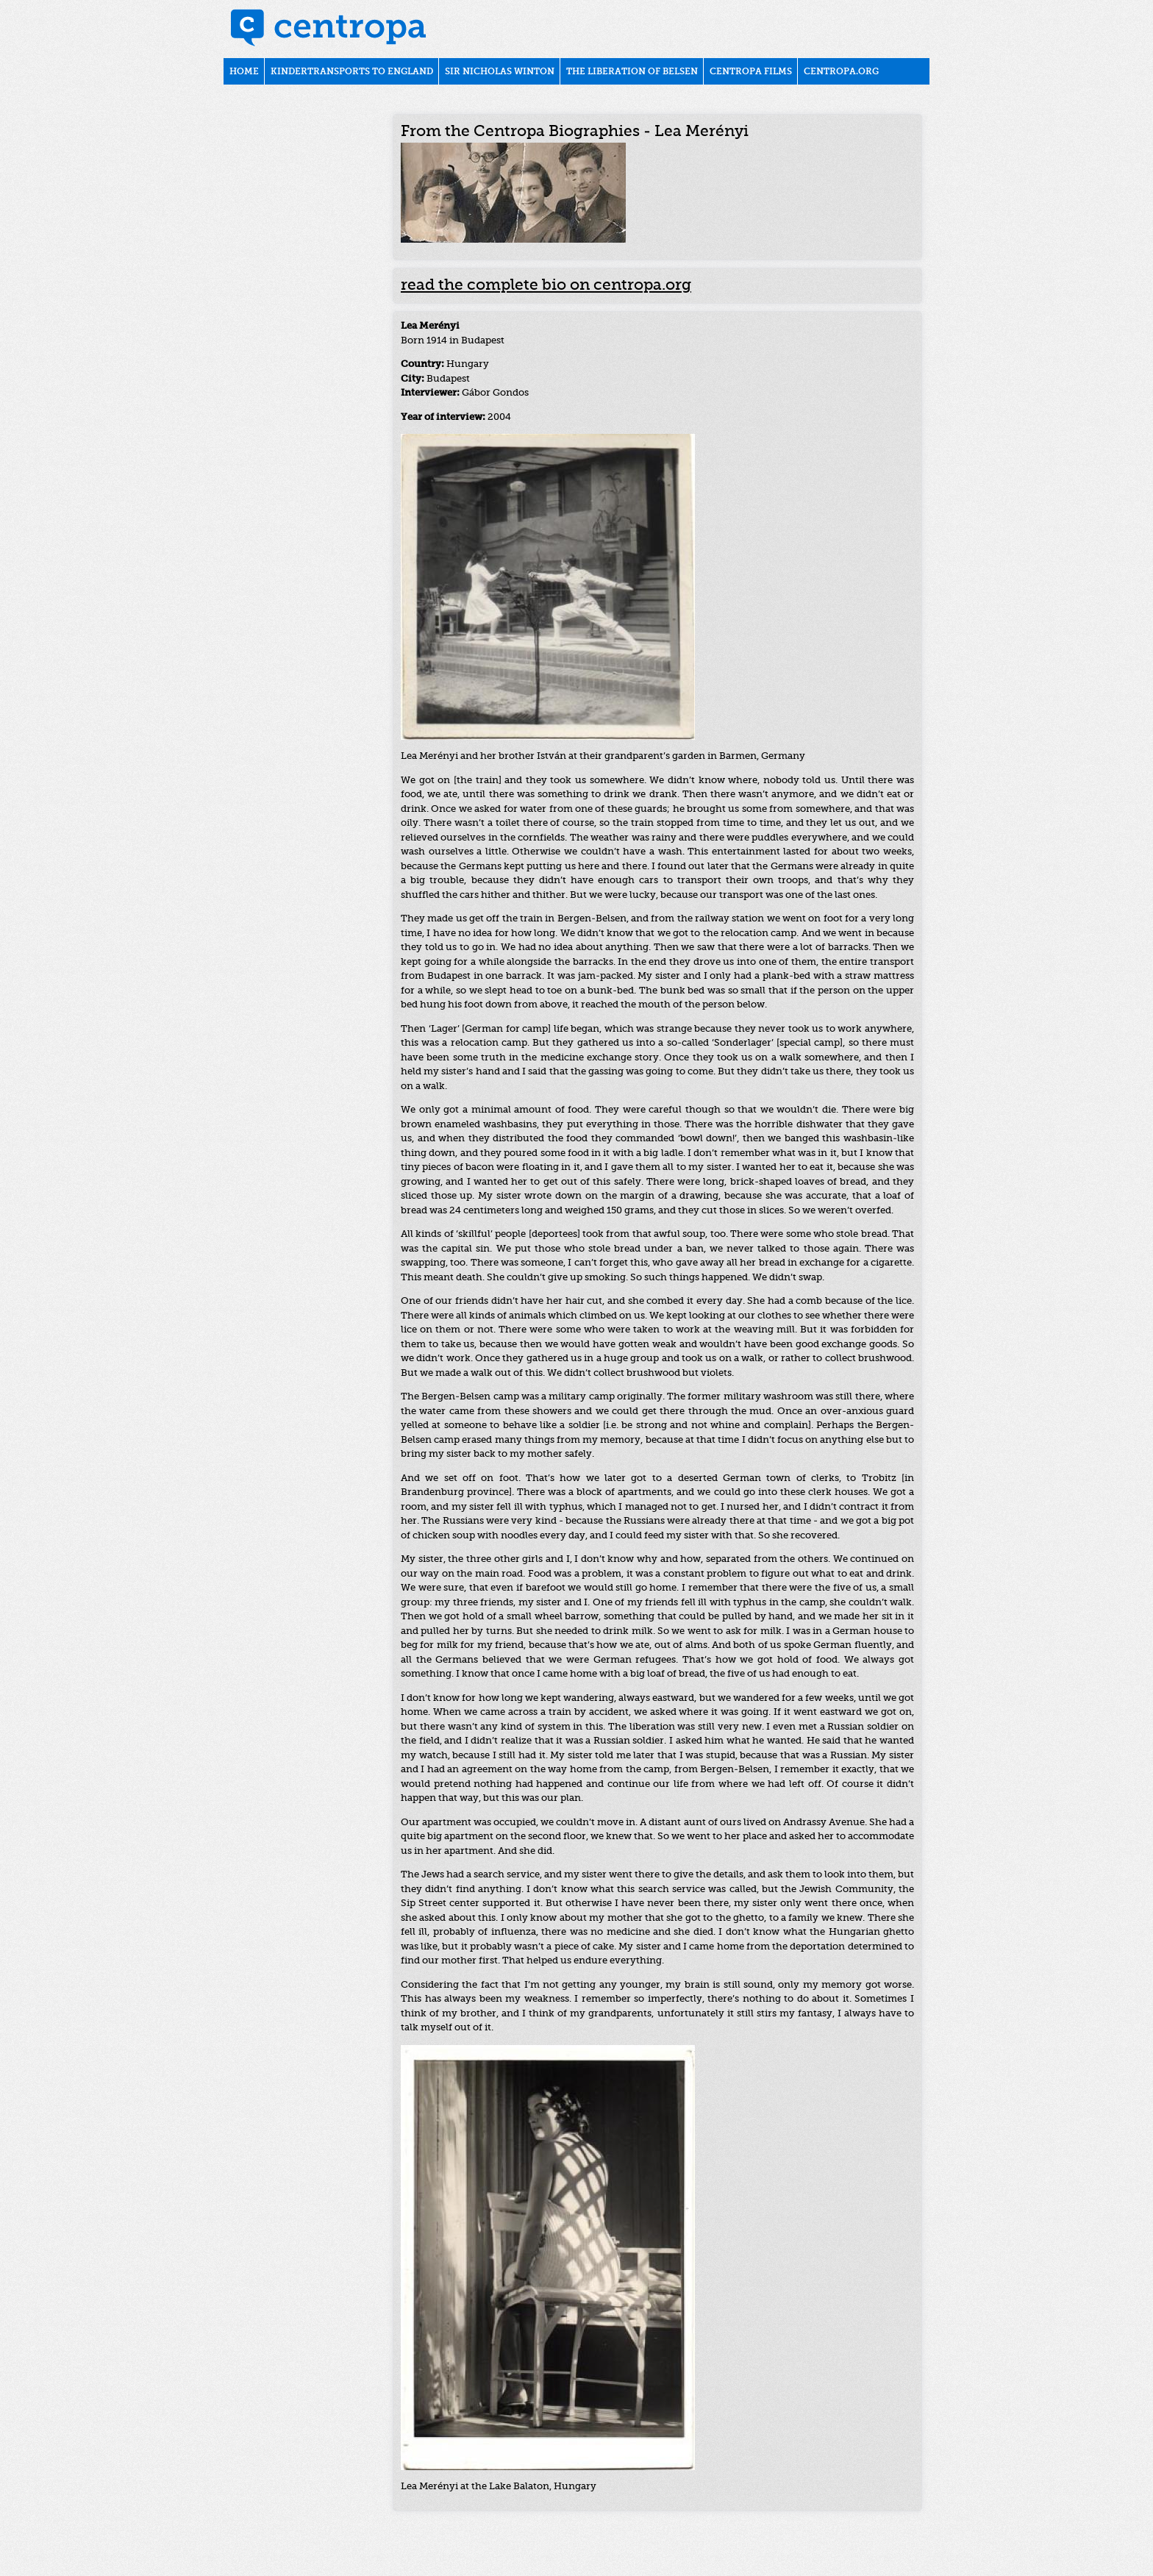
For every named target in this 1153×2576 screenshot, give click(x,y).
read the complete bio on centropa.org (546, 285)
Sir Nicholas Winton (499, 72)
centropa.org (841, 72)
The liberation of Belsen (632, 72)
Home (244, 72)
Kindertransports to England (352, 72)
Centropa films (751, 72)
